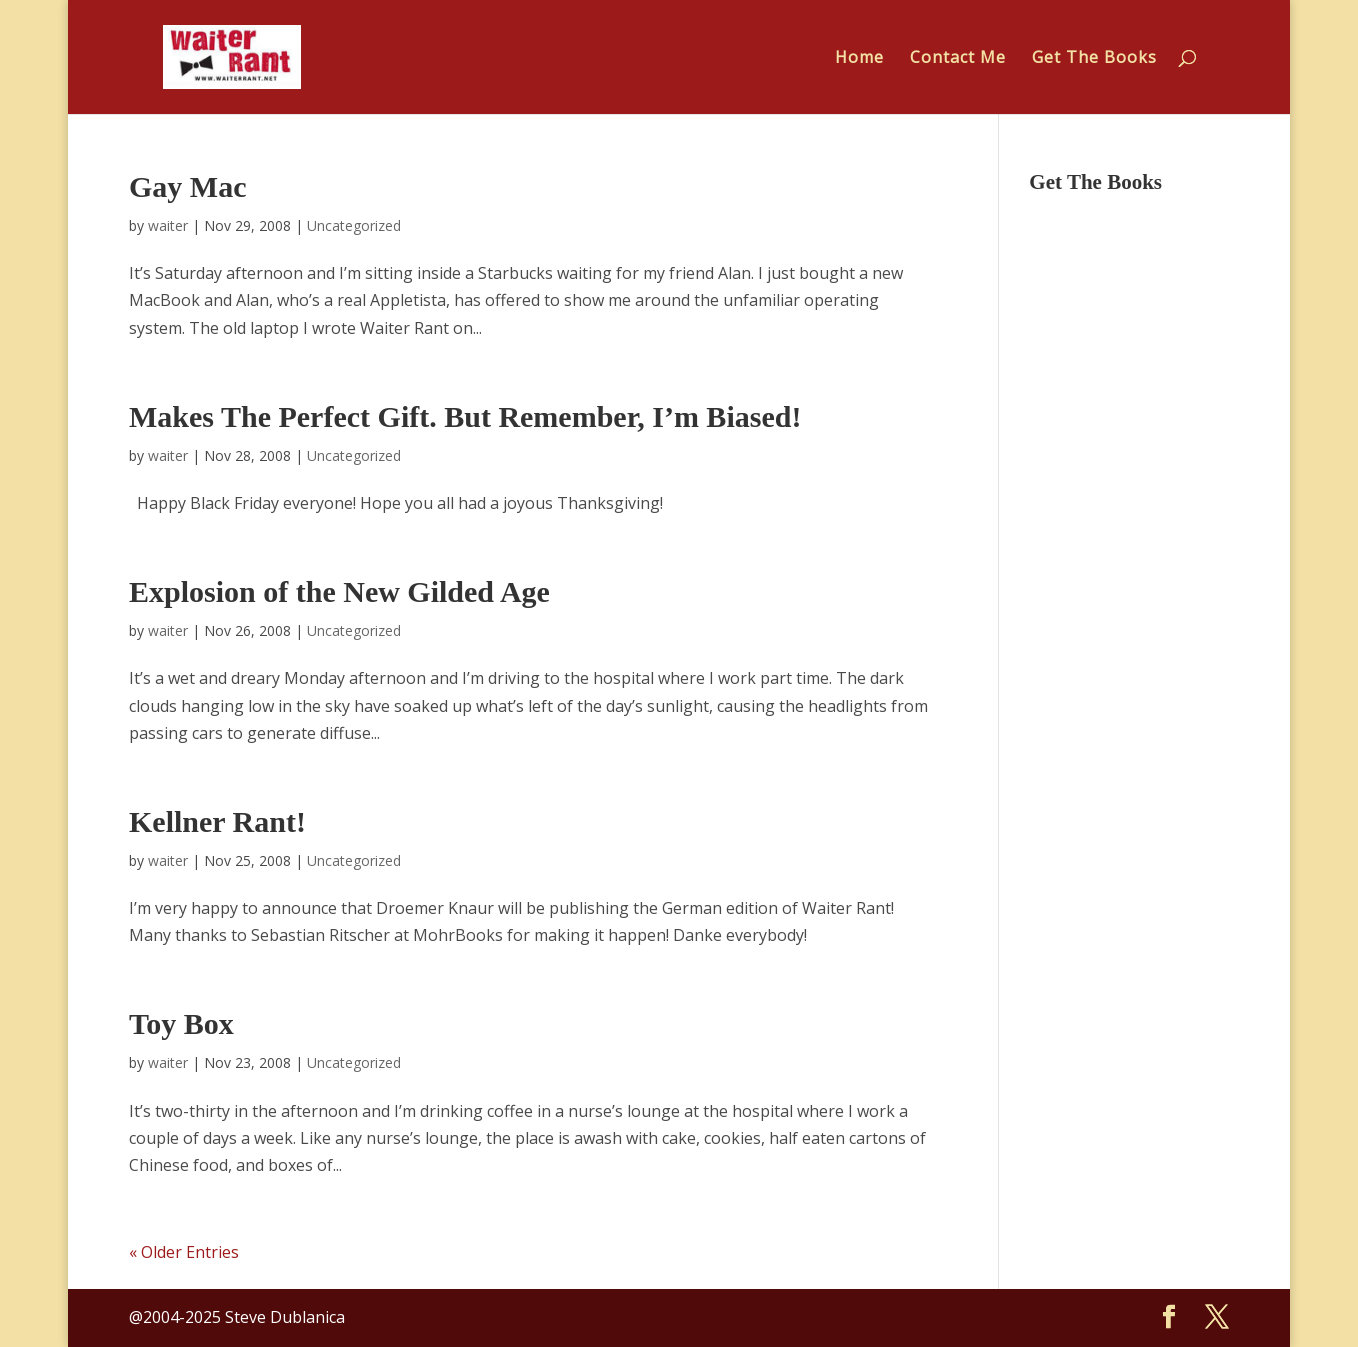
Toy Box (181, 1023)
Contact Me (958, 59)
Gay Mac (187, 186)
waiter (168, 225)
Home (859, 59)
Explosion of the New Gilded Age (339, 591)
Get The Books (1094, 59)
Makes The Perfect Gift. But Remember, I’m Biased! (465, 416)
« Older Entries (184, 1252)
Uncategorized (354, 225)
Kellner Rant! (217, 821)
